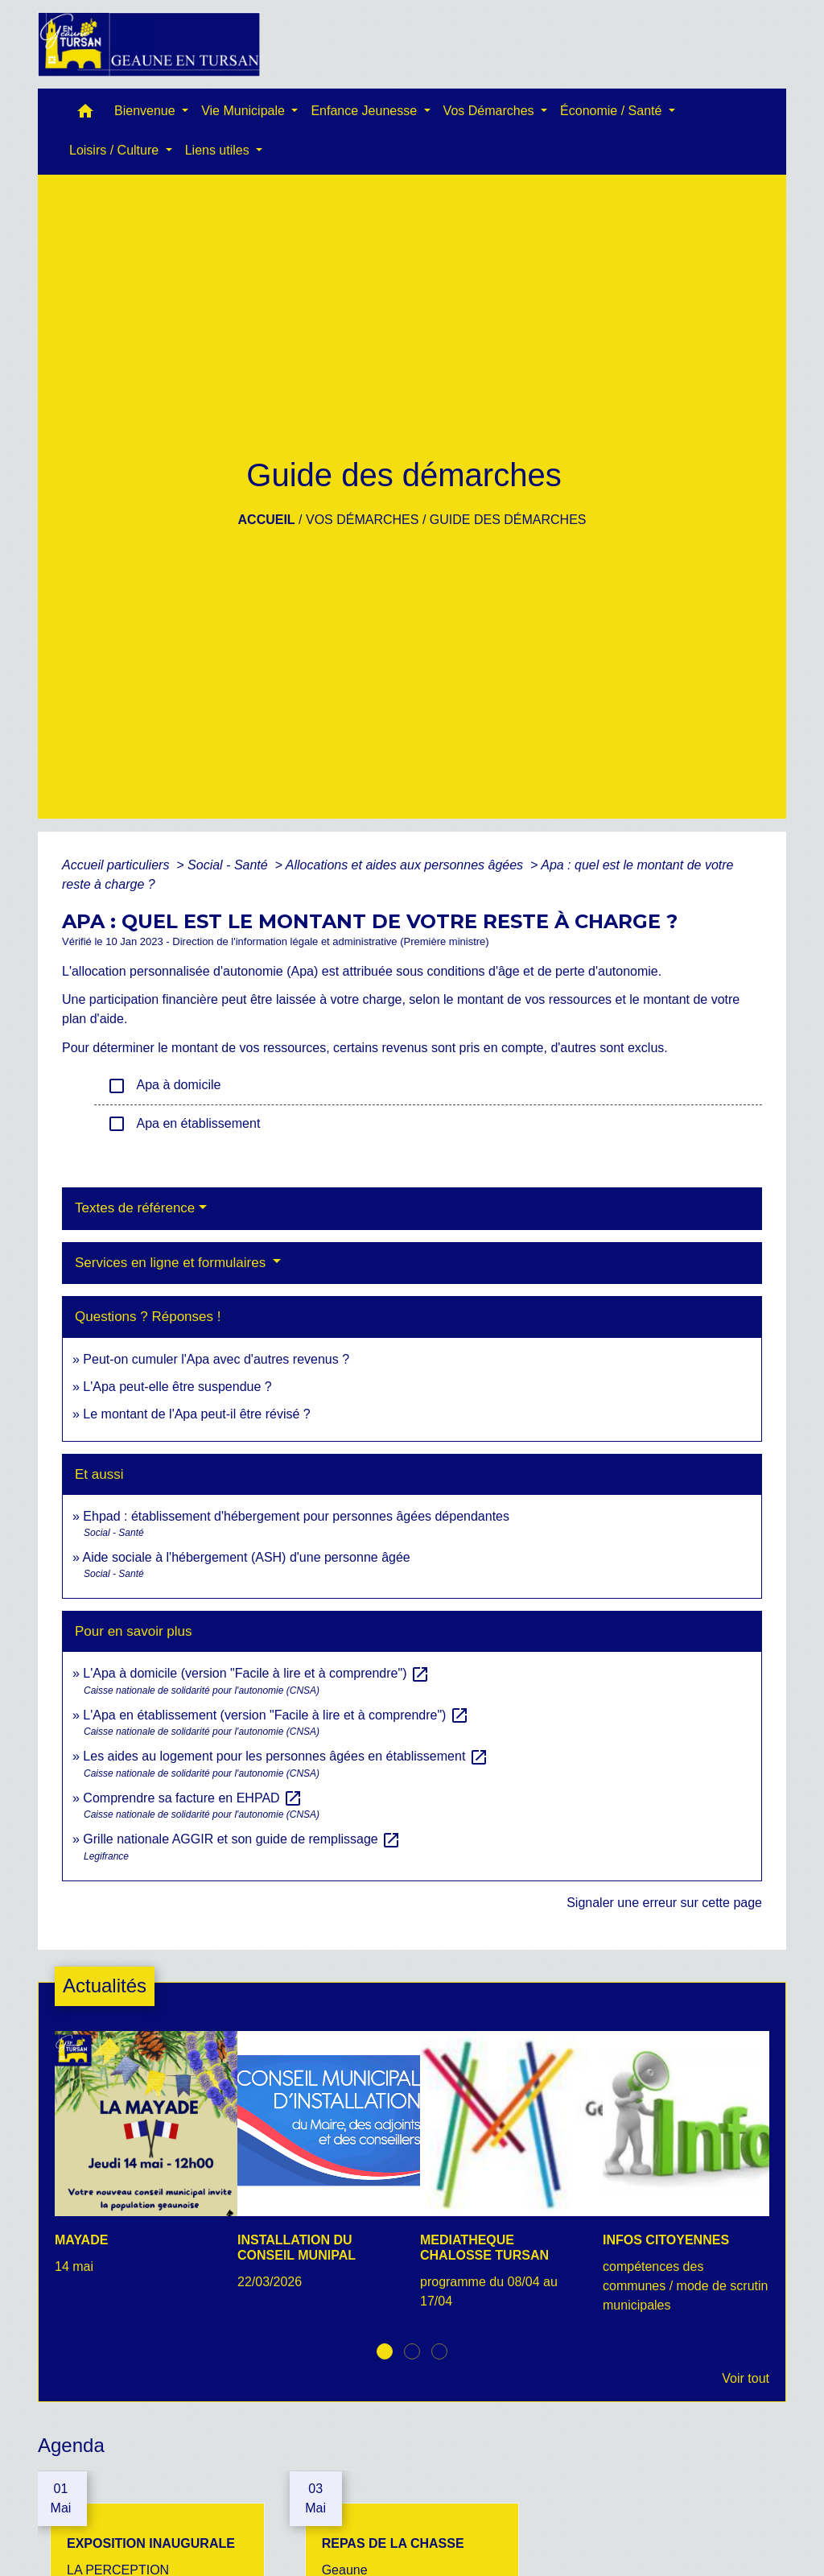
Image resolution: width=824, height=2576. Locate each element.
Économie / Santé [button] (612, 111)
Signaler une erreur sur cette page (664, 1902)
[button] (85, 114)
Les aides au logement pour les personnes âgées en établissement (285, 1756)
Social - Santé (229, 865)
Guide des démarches (508, 519)
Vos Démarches (362, 519)
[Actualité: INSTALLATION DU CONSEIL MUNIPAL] (320, 2169)
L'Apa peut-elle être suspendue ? (177, 1386)
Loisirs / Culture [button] (116, 150)
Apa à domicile (163, 1086)
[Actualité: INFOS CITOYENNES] (686, 2181)
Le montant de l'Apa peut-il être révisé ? (196, 1414)
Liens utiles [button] (219, 150)
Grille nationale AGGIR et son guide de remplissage (242, 1839)
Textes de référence (135, 1208)
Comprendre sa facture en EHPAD (193, 1798)
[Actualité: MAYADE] (138, 2162)
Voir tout (745, 2378)
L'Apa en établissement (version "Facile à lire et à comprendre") (276, 1715)
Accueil (266, 519)
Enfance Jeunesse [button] (365, 111)
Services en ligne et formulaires (172, 1262)
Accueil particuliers (117, 865)
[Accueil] (149, 44)
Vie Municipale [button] (244, 111)
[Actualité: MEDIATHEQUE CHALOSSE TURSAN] (503, 2179)
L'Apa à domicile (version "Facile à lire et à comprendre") (256, 1673)
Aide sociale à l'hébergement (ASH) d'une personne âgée (246, 1557)
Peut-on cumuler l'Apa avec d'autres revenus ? (216, 1359)
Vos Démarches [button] (490, 111)
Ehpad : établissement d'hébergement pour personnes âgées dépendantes (296, 1516)
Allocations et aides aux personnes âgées (406, 865)
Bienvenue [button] (146, 111)
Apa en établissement (183, 1123)
